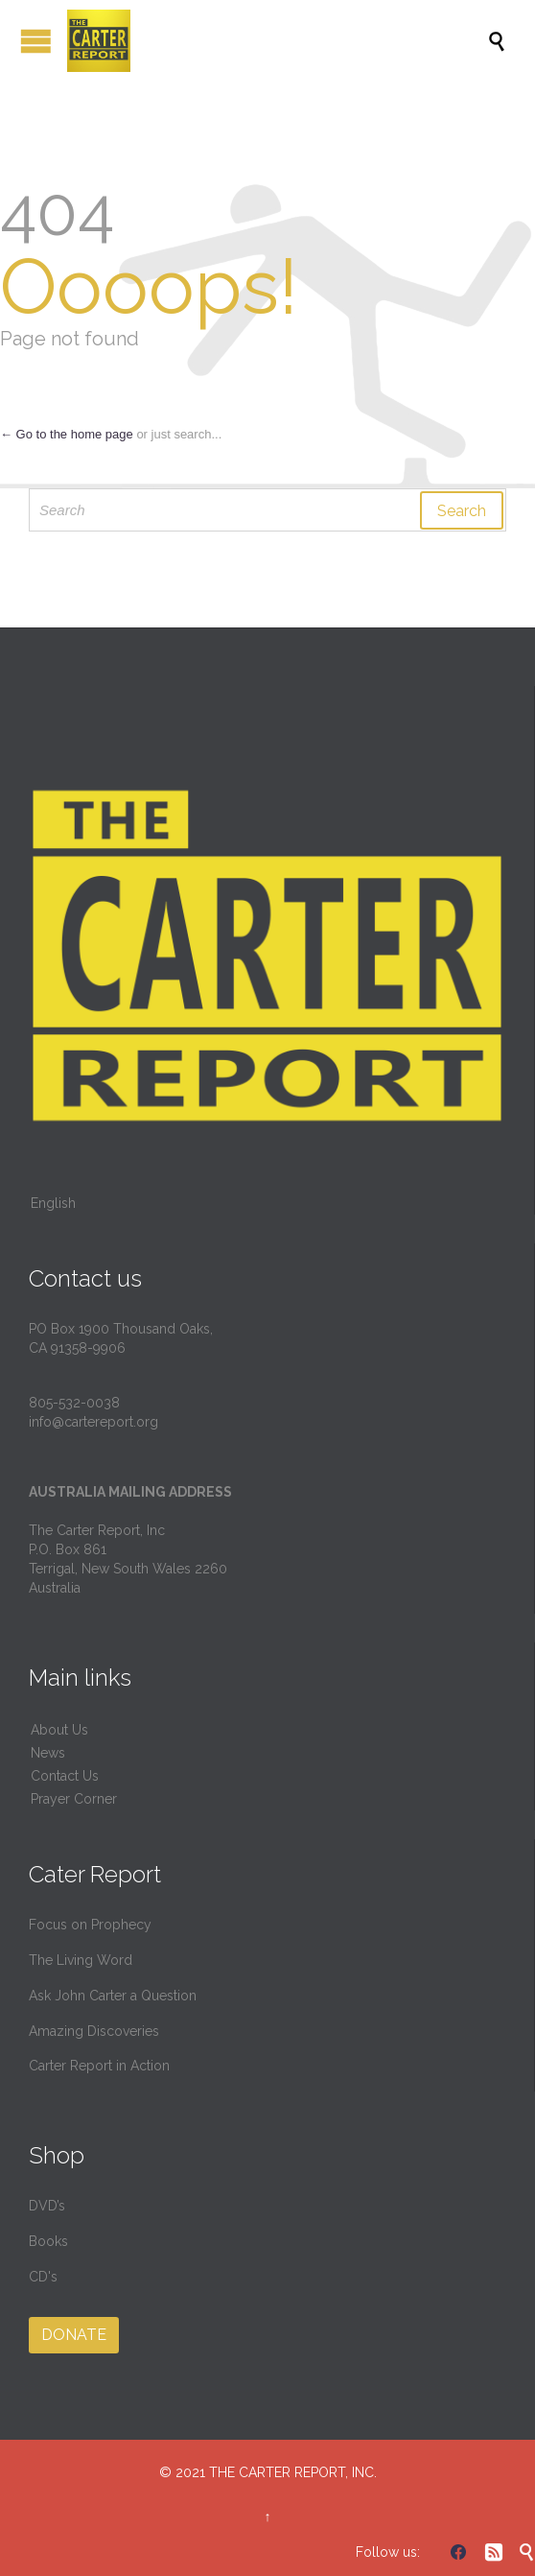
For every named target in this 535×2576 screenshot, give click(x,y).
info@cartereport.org (93, 1422)
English (53, 1203)
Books (48, 2241)
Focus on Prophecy (90, 1924)
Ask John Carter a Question (113, 1995)
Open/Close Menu (36, 41)
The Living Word (80, 1960)
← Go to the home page (66, 434)
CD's (43, 2276)
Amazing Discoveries (94, 2031)
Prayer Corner (74, 1799)
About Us (59, 1729)
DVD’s (47, 2205)
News (48, 1753)
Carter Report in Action (99, 2065)
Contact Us (65, 1776)
